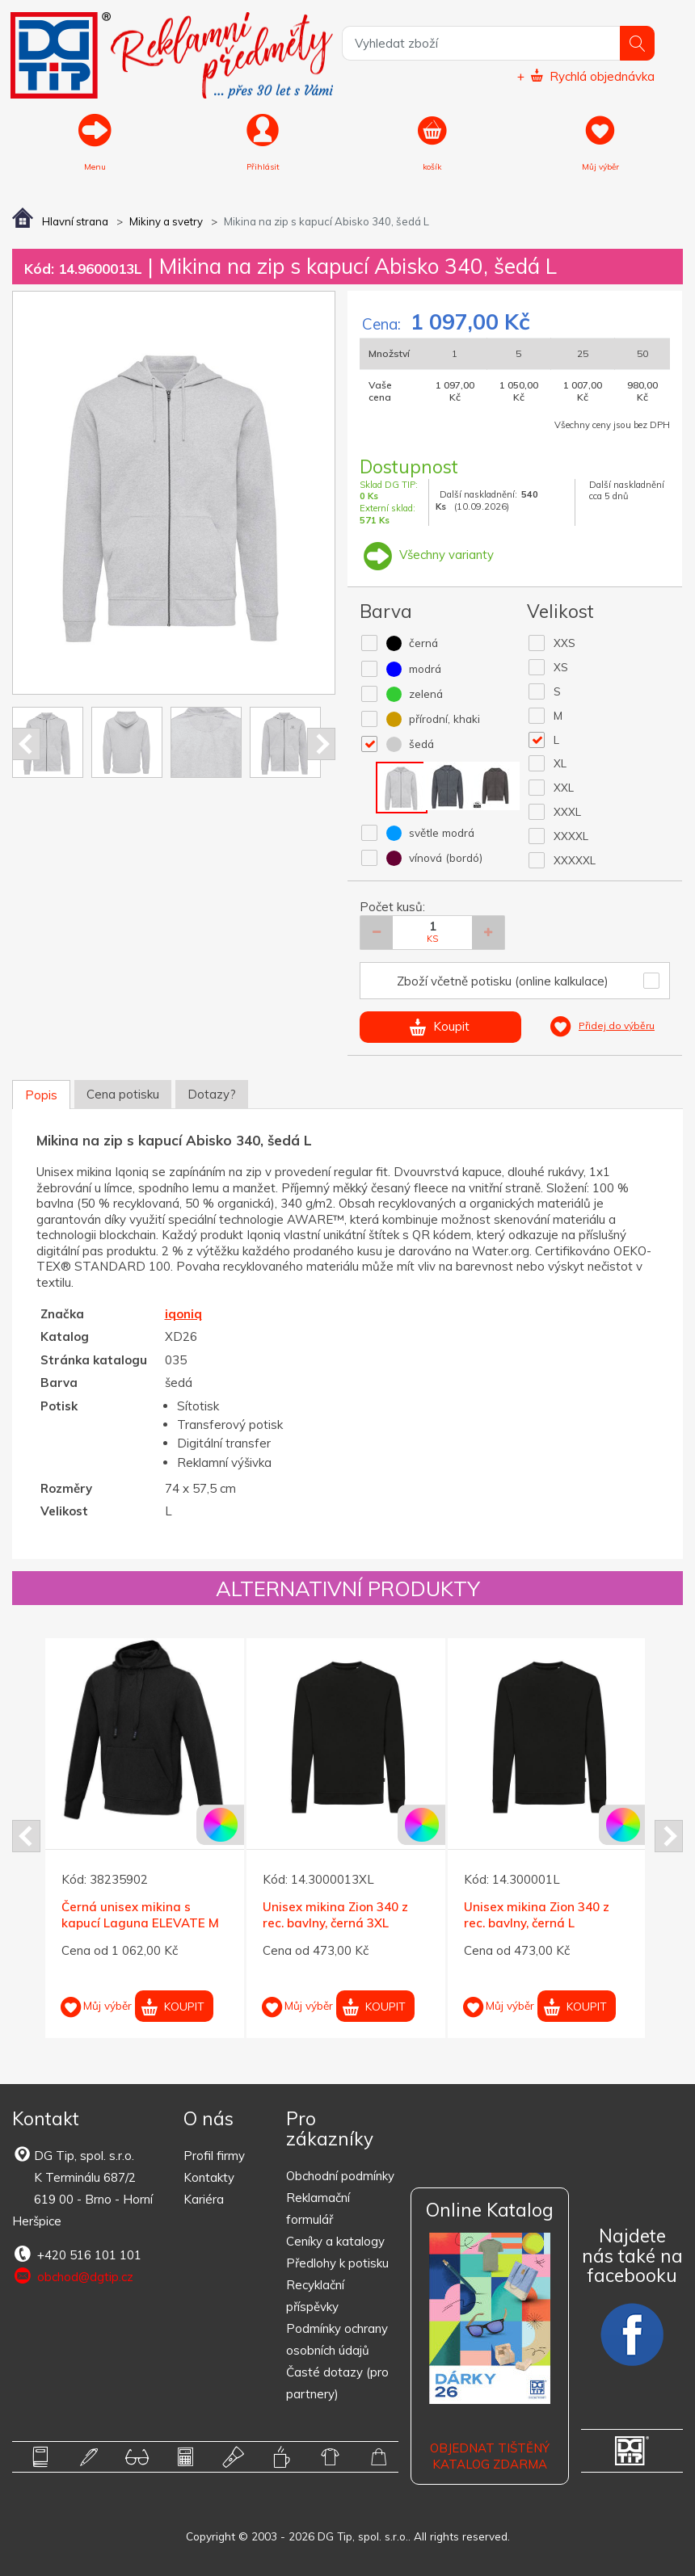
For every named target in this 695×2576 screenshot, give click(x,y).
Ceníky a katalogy (335, 2241)
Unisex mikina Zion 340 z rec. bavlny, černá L (536, 1915)
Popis (41, 1095)
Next (321, 744)
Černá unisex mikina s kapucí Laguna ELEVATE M (140, 1915)
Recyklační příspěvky (315, 2295)
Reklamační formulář (318, 2208)
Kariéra (203, 2199)
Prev (26, 744)
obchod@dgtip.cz (72, 2276)
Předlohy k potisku (337, 2263)
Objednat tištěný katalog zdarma (490, 2456)
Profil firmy (214, 2155)
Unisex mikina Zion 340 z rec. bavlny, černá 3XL (335, 1915)
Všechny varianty (427, 554)
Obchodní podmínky (340, 2175)
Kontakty (208, 2177)
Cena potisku (122, 1094)
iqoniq (183, 1314)
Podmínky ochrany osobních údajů (337, 2339)
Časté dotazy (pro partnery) (337, 2383)
